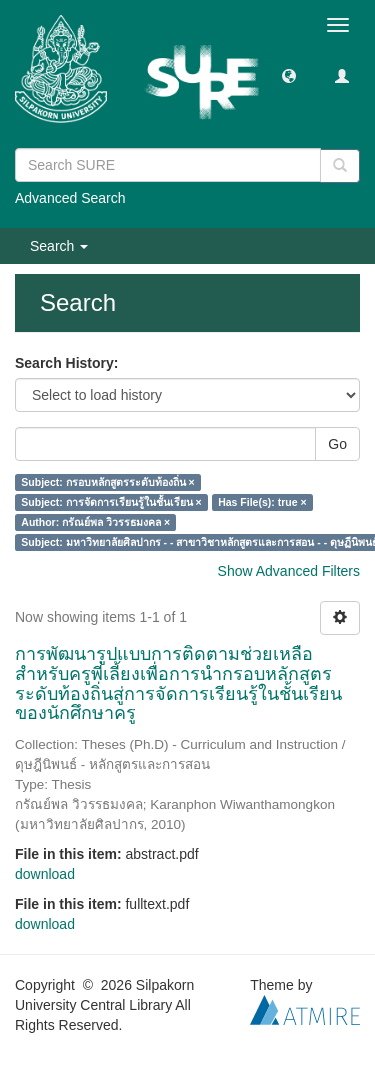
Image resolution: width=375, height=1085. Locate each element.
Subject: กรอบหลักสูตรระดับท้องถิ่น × (107, 482)
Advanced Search (70, 198)
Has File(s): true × (262, 502)
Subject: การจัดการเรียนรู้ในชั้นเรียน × (111, 502)
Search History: (66, 363)
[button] (289, 75)
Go (337, 444)
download (45, 874)
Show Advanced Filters (289, 571)
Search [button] (59, 246)
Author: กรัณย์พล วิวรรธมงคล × (95, 522)
